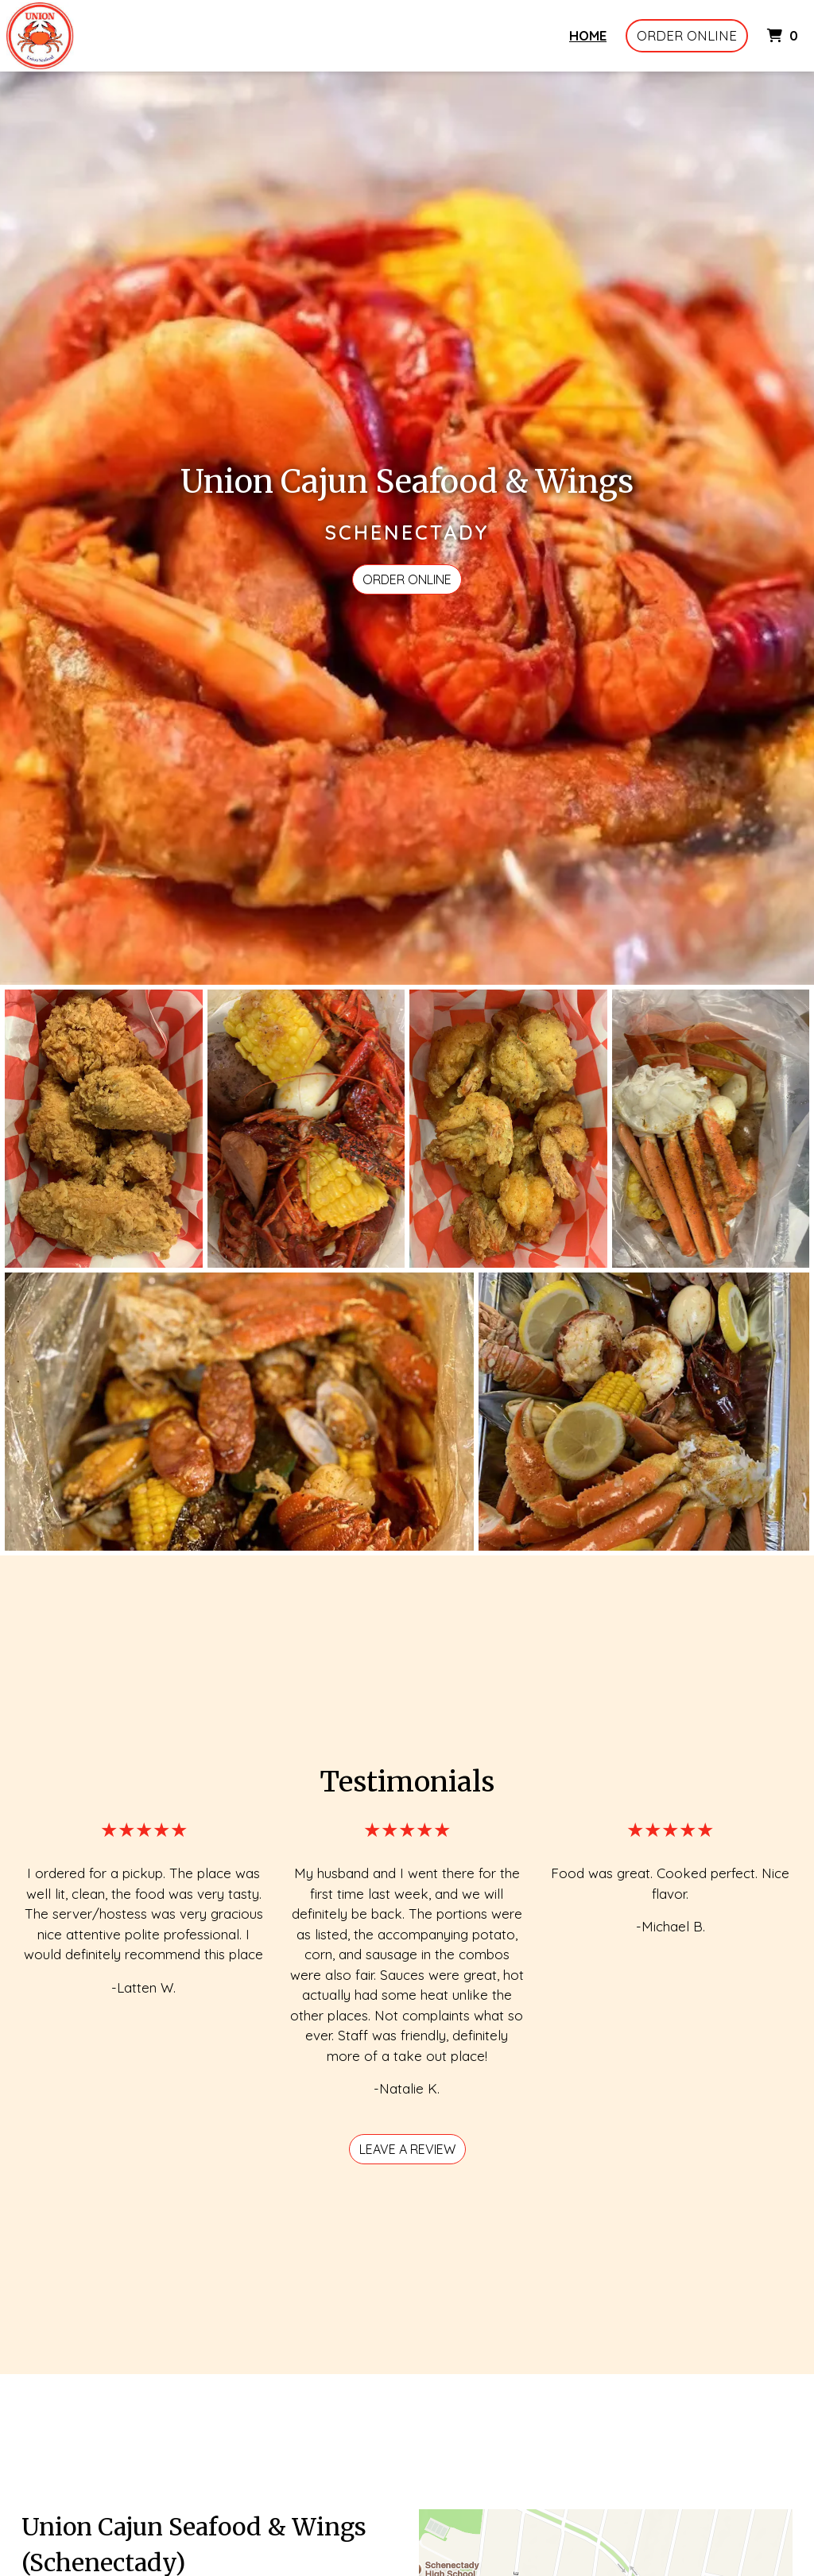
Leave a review (407, 2149)
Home (588, 35)
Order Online (687, 35)
